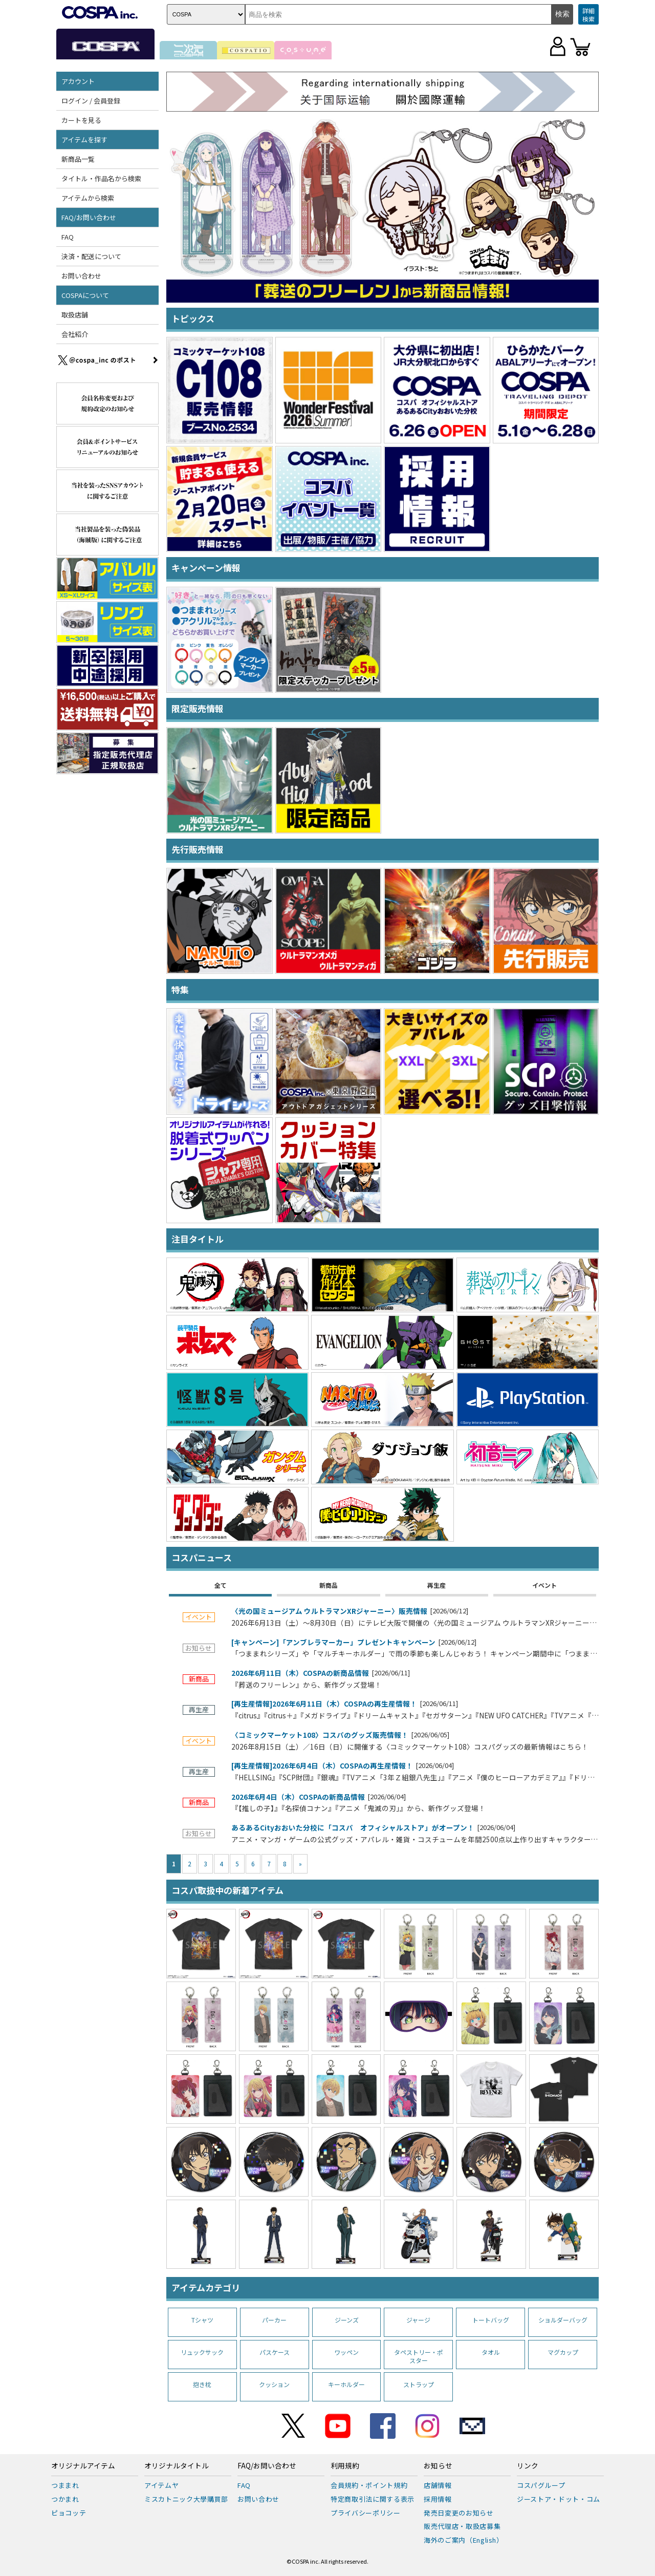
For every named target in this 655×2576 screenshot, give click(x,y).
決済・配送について (91, 256)
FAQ (67, 237)
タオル (491, 2352)
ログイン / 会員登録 (90, 100)
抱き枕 (202, 2384)
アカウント (78, 81)
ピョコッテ (68, 2513)
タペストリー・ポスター (418, 2356)
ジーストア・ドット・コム (558, 2499)
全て (220, 1585)
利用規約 (345, 2466)
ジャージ (418, 2319)
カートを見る (81, 120)
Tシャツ (202, 2319)
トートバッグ (490, 2319)
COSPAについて (85, 295)
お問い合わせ (81, 276)
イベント (544, 1585)
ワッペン (346, 2352)
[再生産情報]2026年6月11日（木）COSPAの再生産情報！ (324, 1704)
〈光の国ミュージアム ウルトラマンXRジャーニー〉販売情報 (329, 1611)
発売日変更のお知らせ (459, 2513)
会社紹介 (74, 334)
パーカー (274, 2319)
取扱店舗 (74, 315)
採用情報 (438, 2499)
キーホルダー (346, 2384)
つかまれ (65, 2499)
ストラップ (418, 2384)
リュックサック (202, 2352)
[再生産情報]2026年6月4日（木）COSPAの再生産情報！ (322, 1766)
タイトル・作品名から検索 (101, 178)
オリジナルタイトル (176, 2466)
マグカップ (563, 2352)
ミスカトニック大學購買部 (186, 2499)
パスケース (274, 2352)
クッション (274, 2384)
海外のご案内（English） (464, 2540)
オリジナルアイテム (83, 2466)
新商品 (328, 1585)
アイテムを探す (84, 139)
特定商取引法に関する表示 (372, 2499)
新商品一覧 (78, 159)
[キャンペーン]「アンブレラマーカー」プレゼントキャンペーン (333, 1642)
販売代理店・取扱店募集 (462, 2526)
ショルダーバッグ (562, 2319)
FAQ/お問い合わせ (88, 217)
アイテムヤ (161, 2485)
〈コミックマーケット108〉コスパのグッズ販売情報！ (319, 1735)
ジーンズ (347, 2319)
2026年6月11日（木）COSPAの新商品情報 (300, 1673)
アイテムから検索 (87, 198)
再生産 (436, 1585)
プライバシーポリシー (366, 2513)
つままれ (65, 2485)
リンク (527, 2466)
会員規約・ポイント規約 (369, 2485)
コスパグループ (541, 2485)
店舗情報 (438, 2485)
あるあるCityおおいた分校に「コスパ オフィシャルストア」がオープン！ (352, 1828)
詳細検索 (588, 14)
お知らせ (438, 2466)
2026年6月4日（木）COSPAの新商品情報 (298, 1797)
